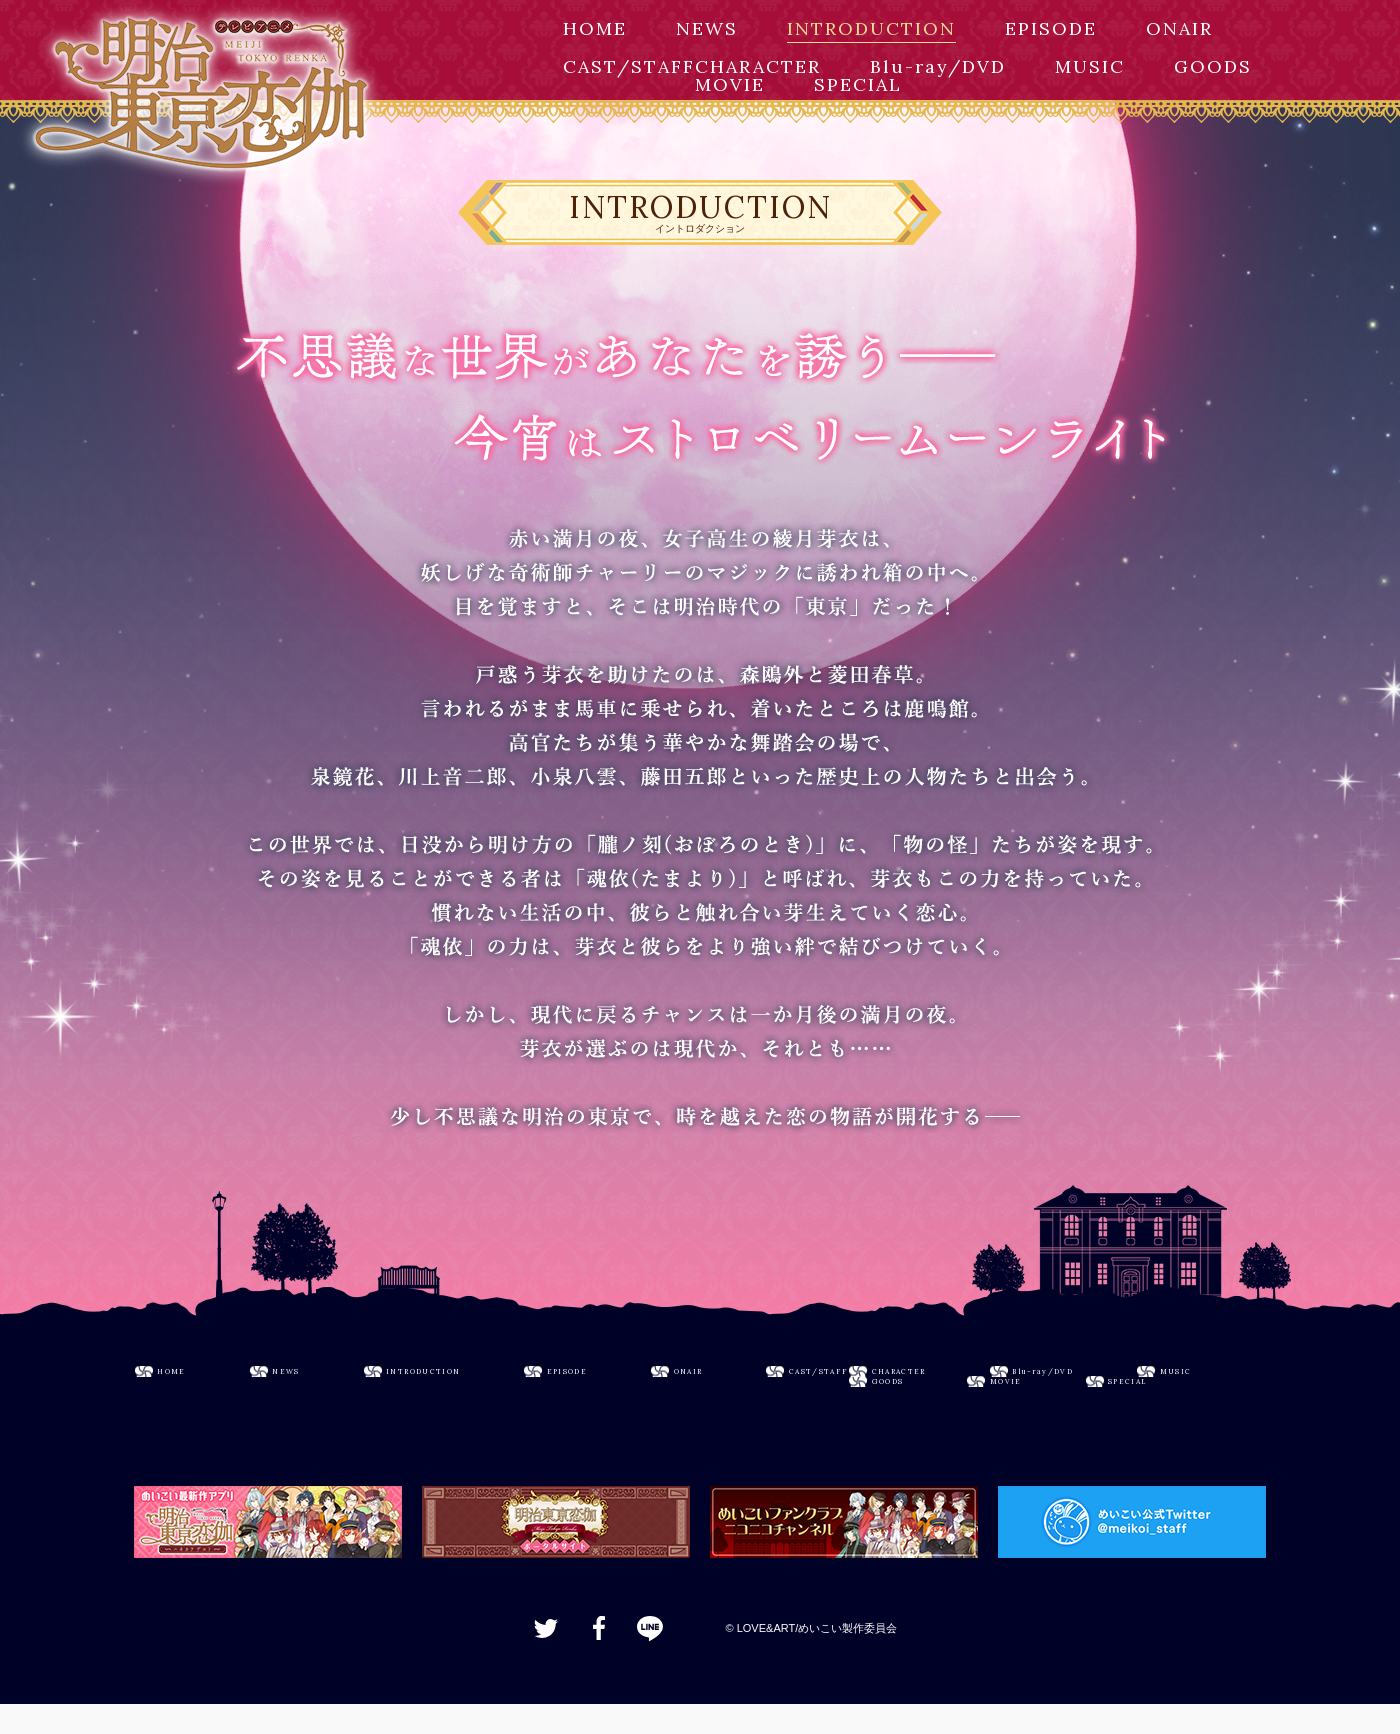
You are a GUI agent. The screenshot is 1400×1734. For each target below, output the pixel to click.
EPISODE (1051, 28)
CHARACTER (758, 66)
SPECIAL (858, 84)
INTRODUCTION (871, 28)
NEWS (707, 28)
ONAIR (1179, 28)
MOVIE (730, 84)
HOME (595, 28)
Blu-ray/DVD (938, 66)
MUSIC (1090, 66)
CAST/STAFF (629, 66)
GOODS (1213, 66)
